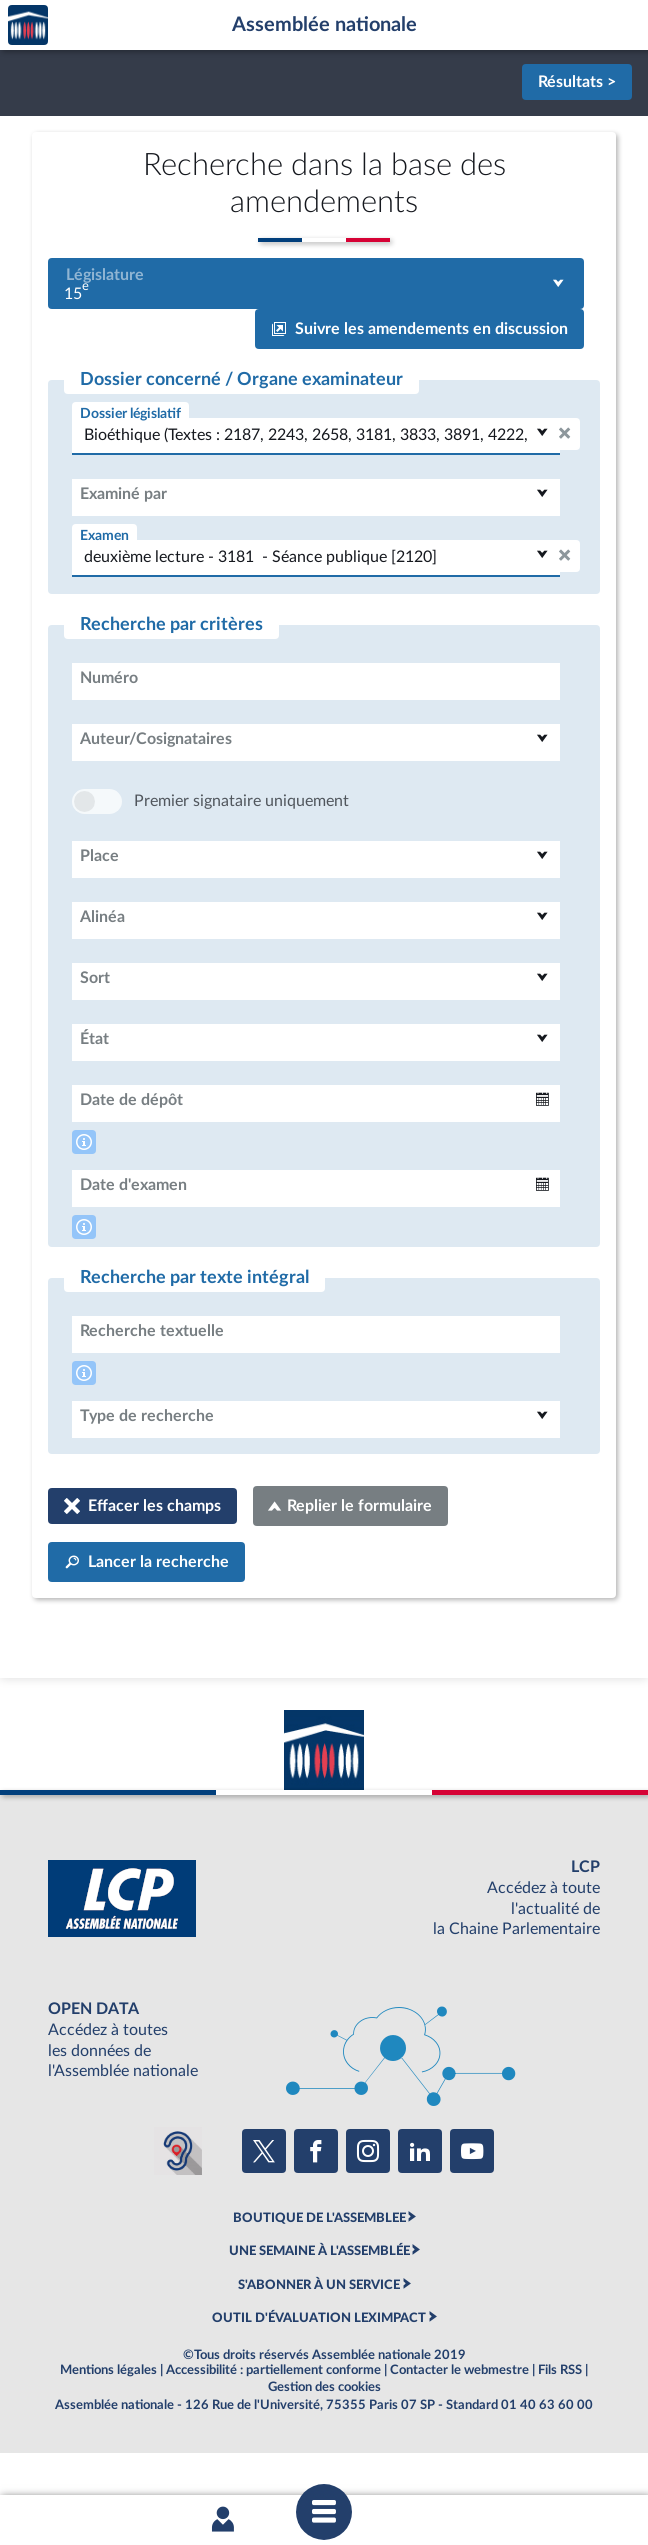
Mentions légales (108, 2430)
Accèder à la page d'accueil (28, 25)
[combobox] (316, 283)
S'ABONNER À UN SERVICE (319, 2345)
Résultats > (577, 82)
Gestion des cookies (324, 2447)
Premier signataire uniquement (241, 861)
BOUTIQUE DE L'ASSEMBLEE (319, 2278)
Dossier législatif (130, 413)
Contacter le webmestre (459, 2430)
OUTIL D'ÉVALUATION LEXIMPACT (319, 2378)
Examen (104, 535)
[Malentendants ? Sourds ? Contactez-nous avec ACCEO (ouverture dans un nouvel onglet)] (178, 2211)
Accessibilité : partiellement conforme (273, 2430)
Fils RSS (560, 2430)
